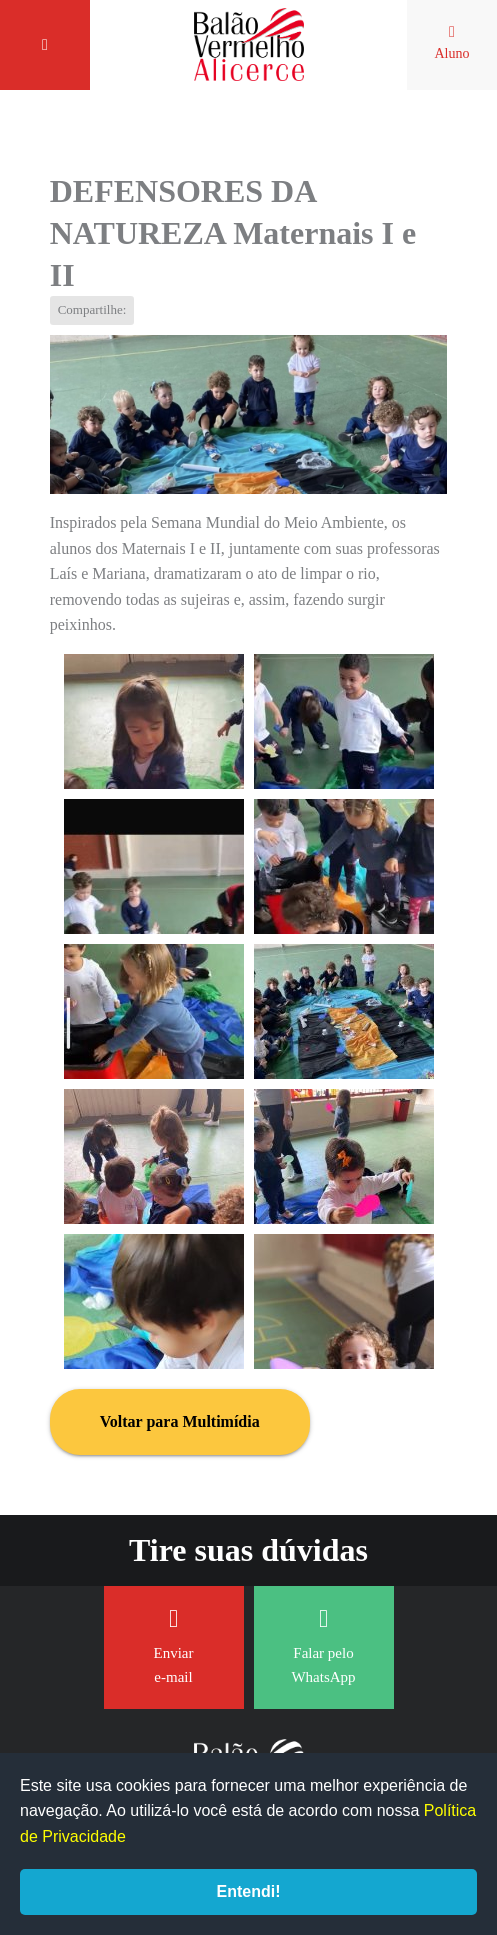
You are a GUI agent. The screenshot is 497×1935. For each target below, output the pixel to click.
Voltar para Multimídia (180, 1421)
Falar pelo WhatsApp (323, 1645)
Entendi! (249, 1891)
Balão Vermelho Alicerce (249, 45)
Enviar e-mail (174, 1645)
